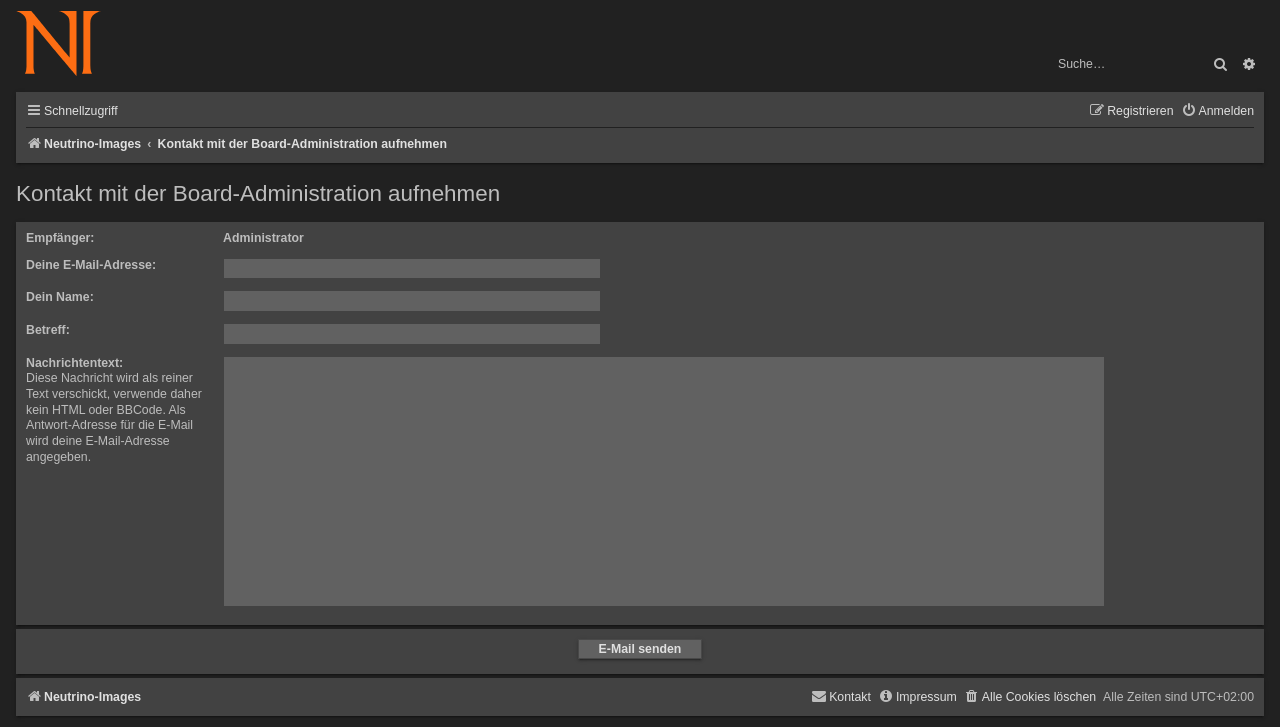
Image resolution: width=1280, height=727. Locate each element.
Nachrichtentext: (74, 363)
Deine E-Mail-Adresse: (91, 265)
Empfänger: (60, 238)
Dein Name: (60, 297)
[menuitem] (1217, 111)
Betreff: (48, 330)
